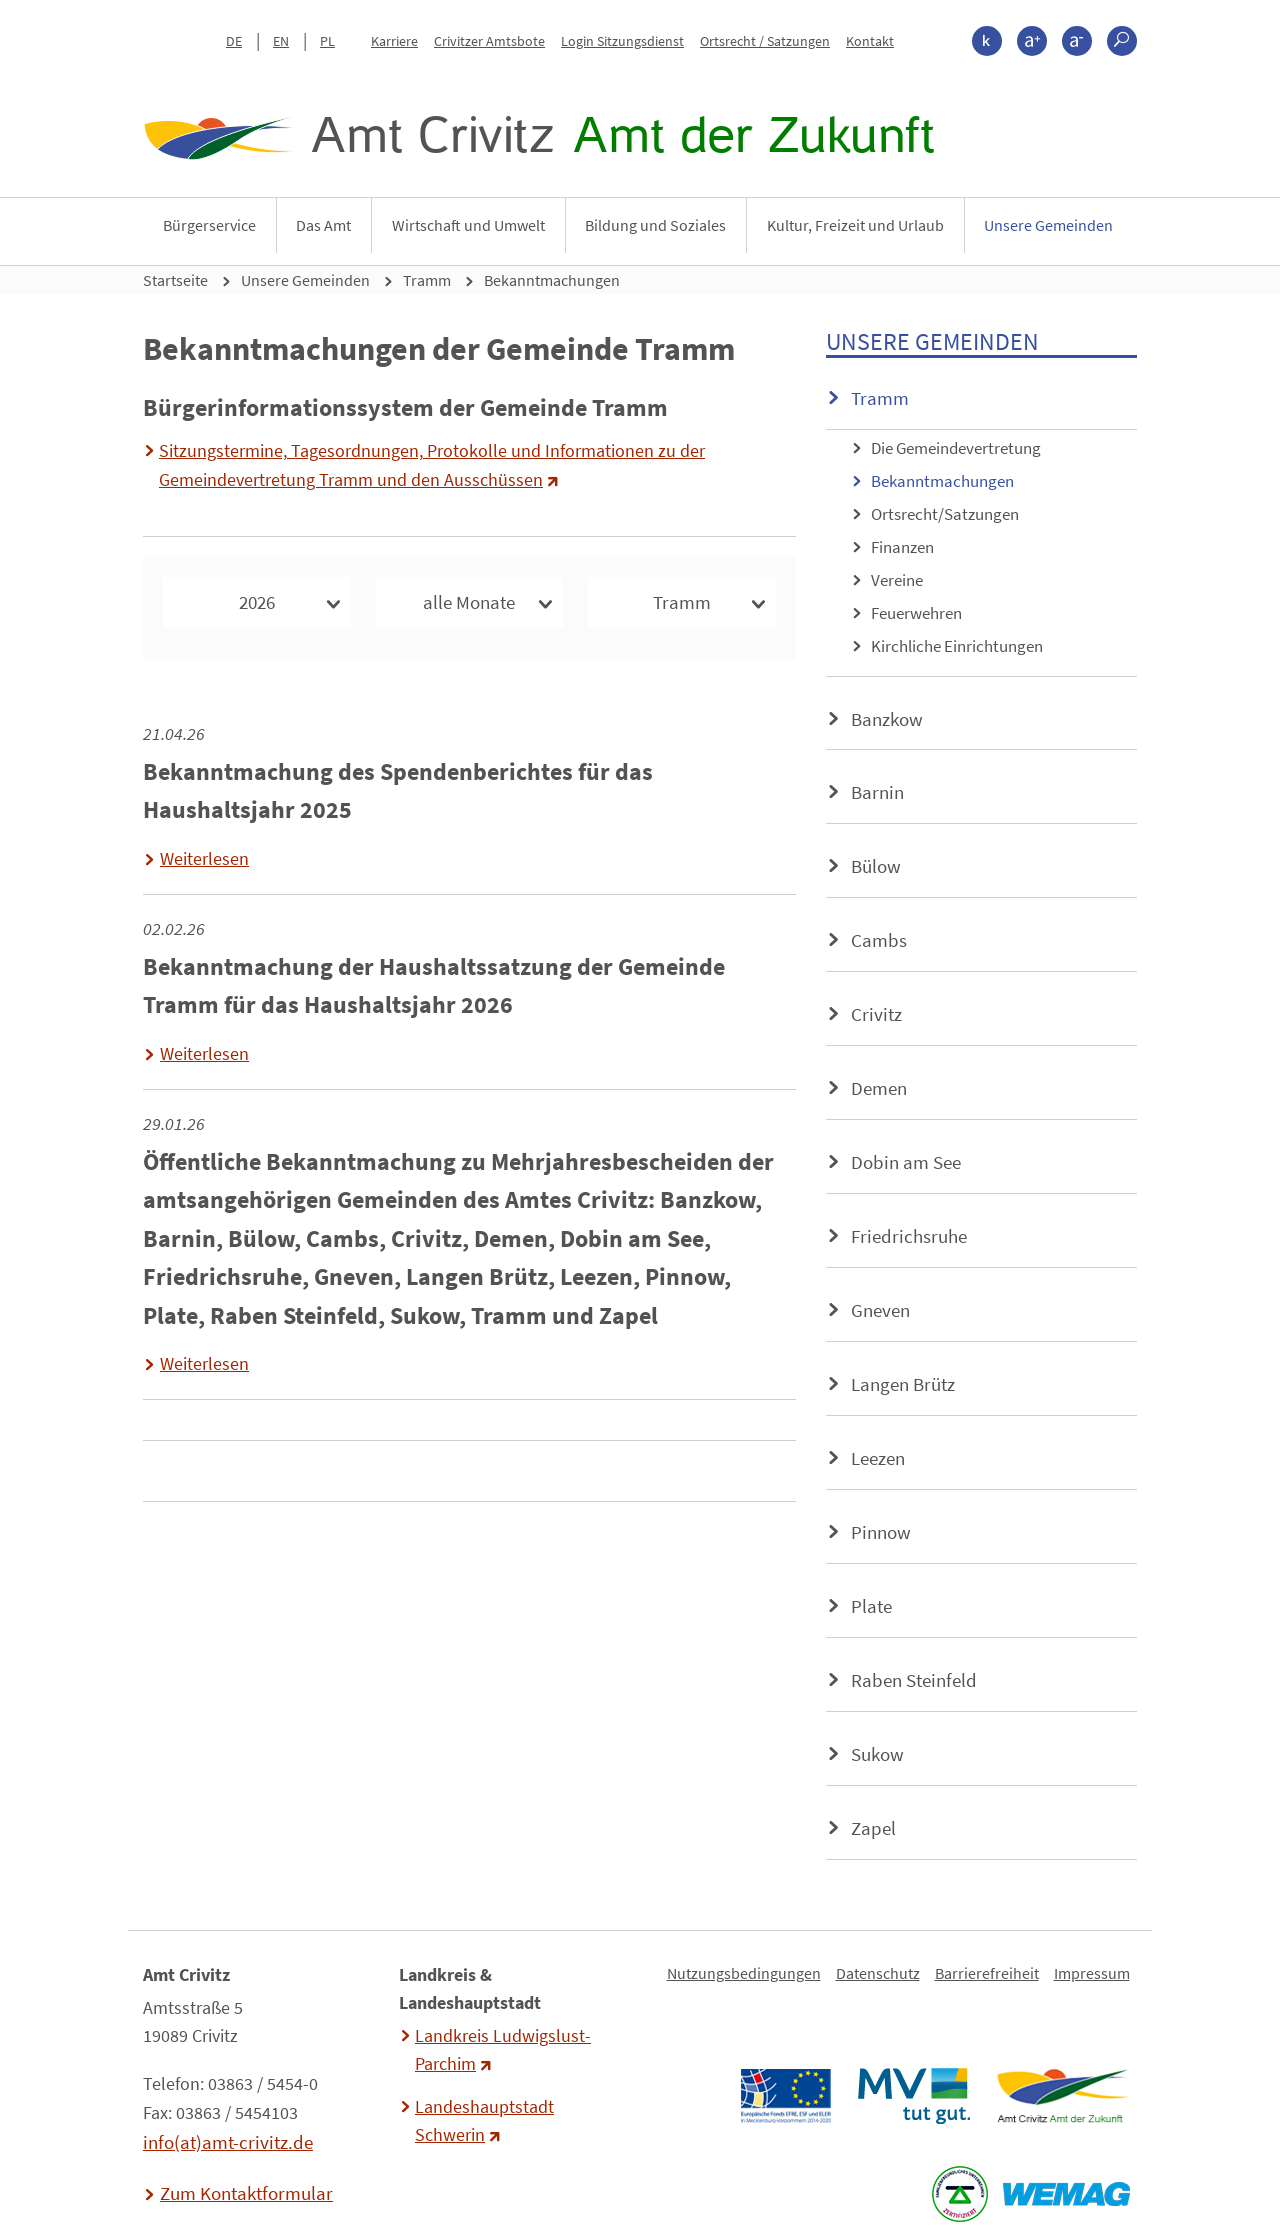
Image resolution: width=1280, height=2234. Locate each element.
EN (281, 41)
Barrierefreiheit (987, 1973)
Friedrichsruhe (909, 1236)
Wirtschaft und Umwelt (468, 225)
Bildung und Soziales (655, 225)
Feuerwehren (916, 613)
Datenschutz (878, 1973)
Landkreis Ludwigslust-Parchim (503, 2050)
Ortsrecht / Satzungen (765, 41)
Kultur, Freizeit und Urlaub (855, 225)
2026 (257, 602)
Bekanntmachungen (552, 280)
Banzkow (887, 719)
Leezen (878, 1458)
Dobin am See (906, 1162)
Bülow (876, 866)
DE (234, 41)
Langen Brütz (903, 1384)
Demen (879, 1088)
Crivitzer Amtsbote (489, 41)
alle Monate (469, 602)
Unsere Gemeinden (1048, 225)
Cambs (879, 940)
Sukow (877, 1754)
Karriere (394, 41)
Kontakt (870, 41)
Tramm (427, 280)
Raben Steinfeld (914, 1680)
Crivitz (876, 1014)
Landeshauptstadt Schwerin (484, 2121)
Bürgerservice (209, 225)
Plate (871, 1606)
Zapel (873, 1828)
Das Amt (323, 225)
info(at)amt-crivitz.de (228, 2142)
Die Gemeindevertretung (956, 448)
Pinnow (881, 1532)
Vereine (897, 580)
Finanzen (902, 547)
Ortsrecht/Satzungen (945, 514)
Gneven (880, 1310)
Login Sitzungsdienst (622, 41)
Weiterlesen (204, 859)
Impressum (1092, 1973)
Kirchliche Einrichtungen (957, 646)
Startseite (175, 280)
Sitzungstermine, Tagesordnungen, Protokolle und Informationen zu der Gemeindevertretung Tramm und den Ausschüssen (432, 465)
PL (327, 41)
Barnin (877, 792)
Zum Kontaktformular (246, 2193)
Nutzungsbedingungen (744, 1973)
